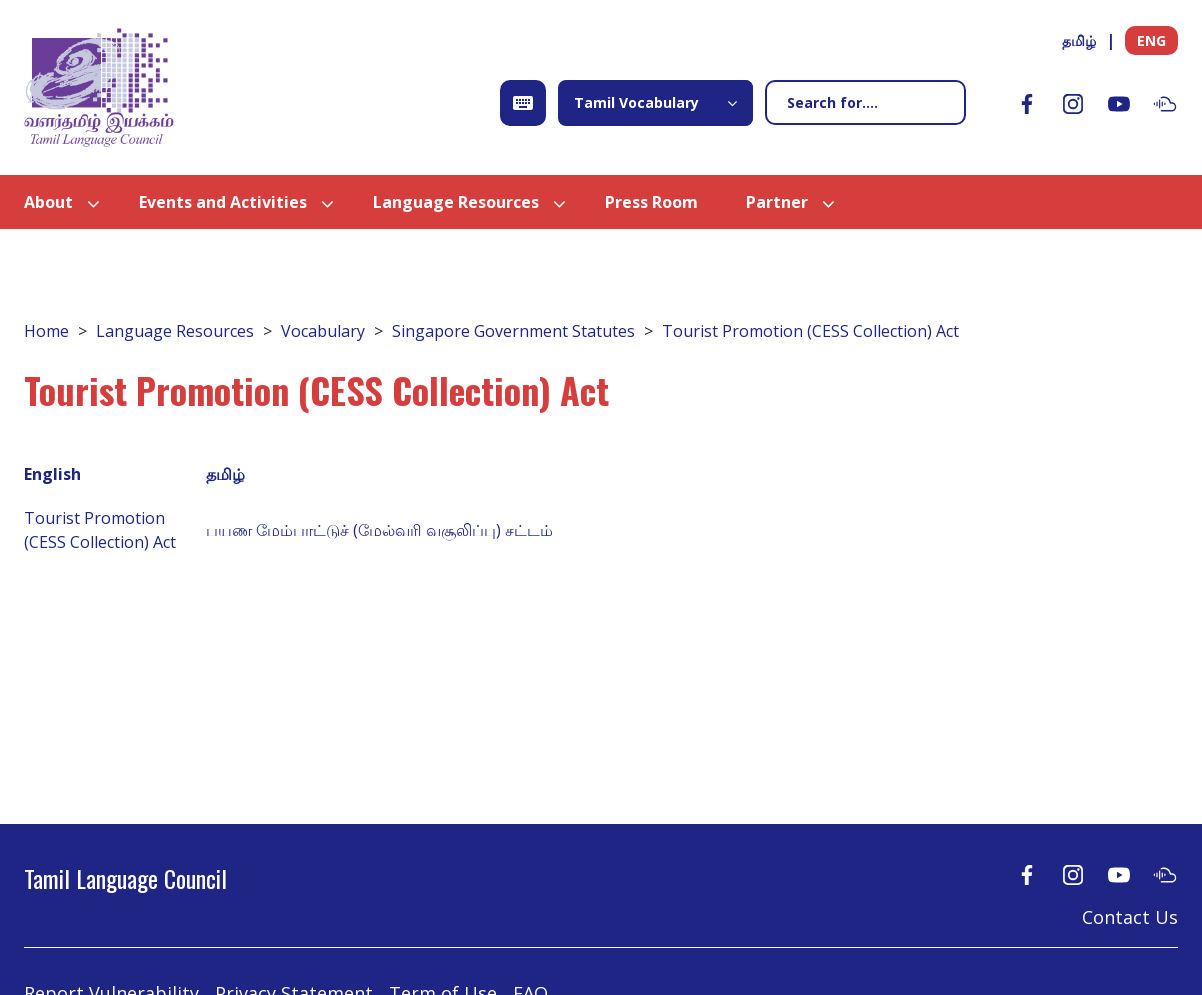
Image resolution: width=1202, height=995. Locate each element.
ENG (1151, 40)
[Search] (865, 102)
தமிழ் (1079, 40)
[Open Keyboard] (523, 103)
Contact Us (1130, 917)
